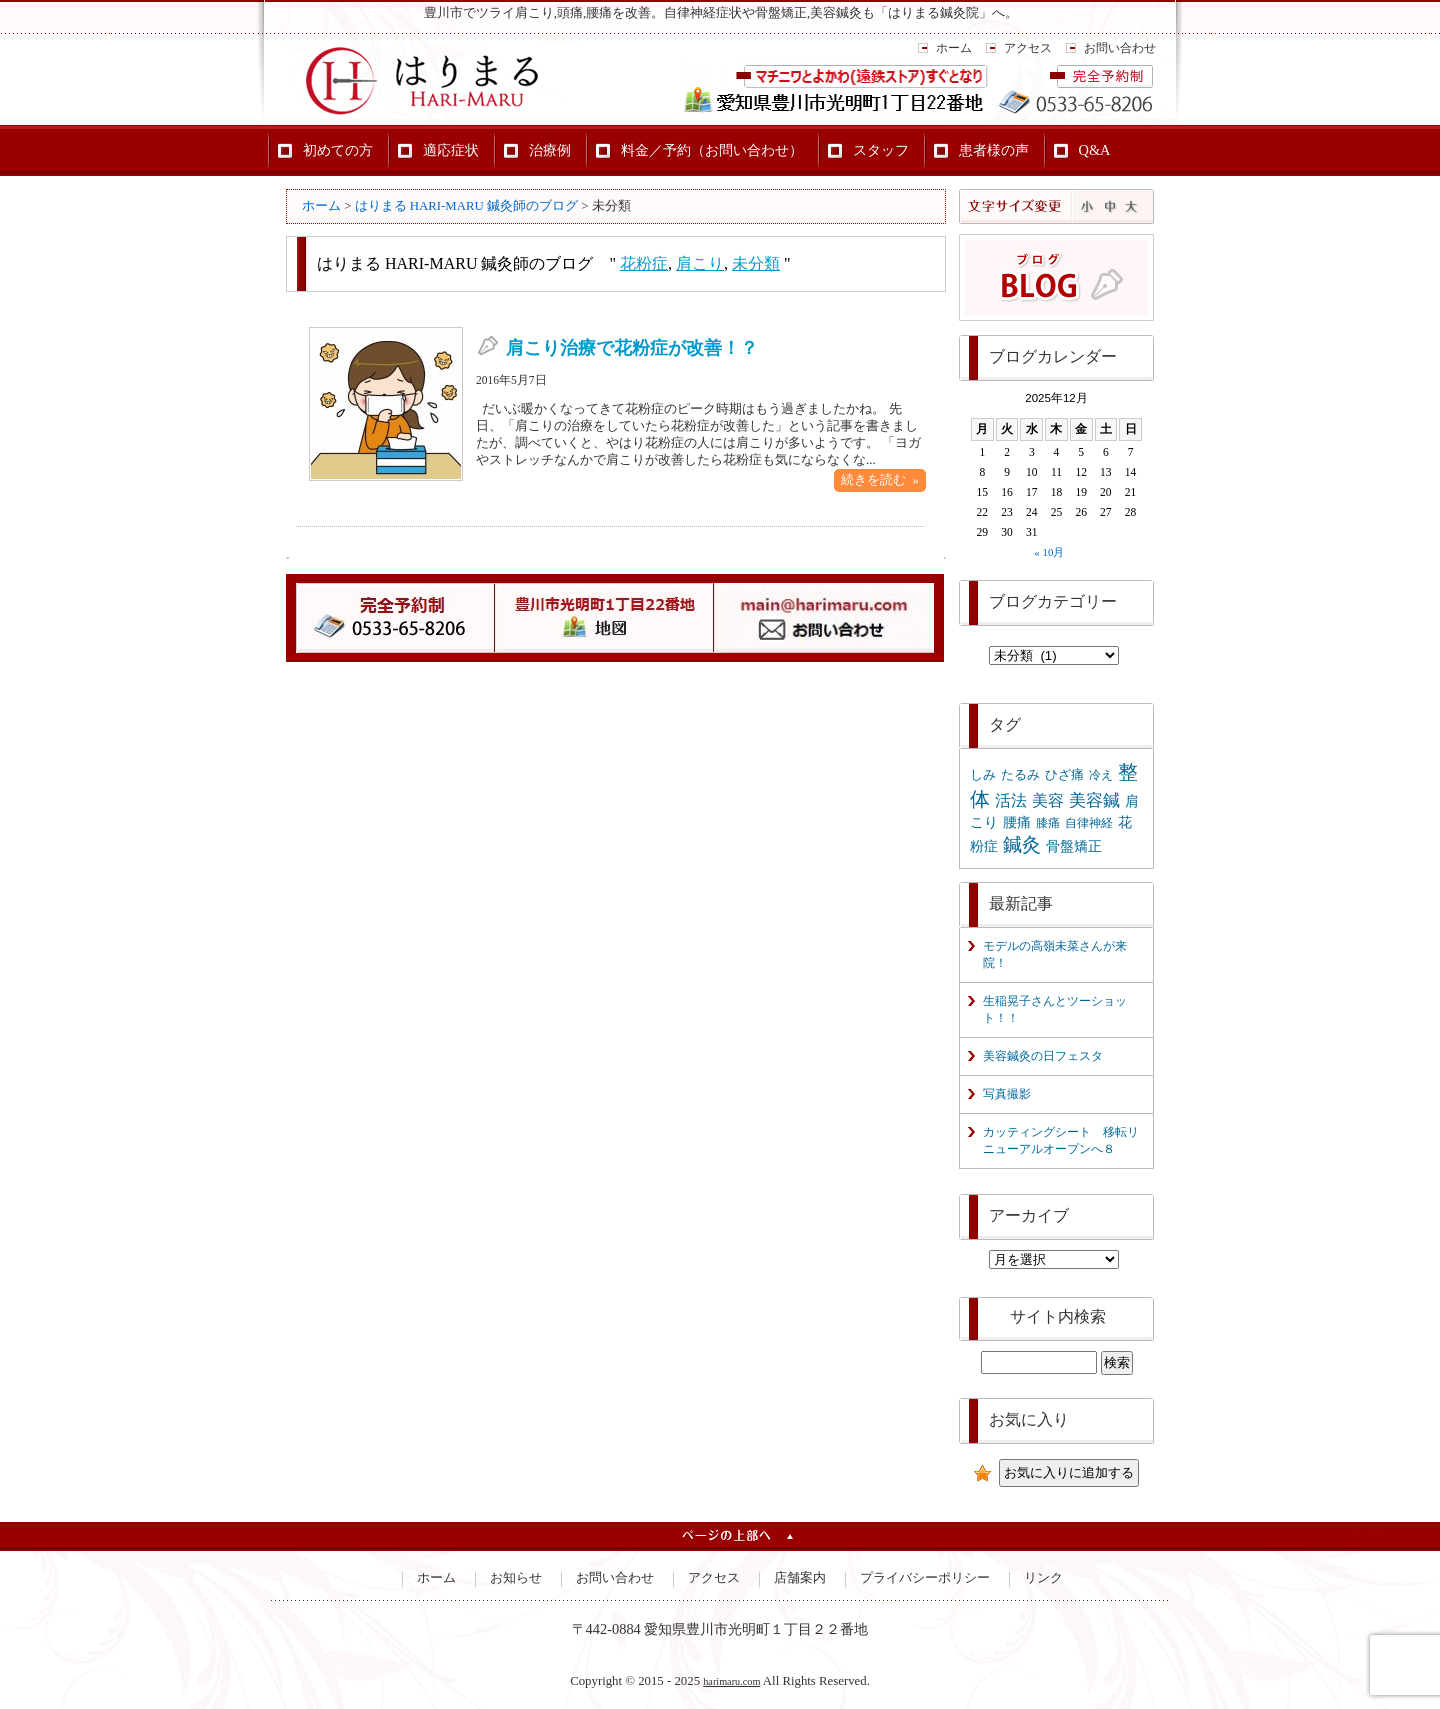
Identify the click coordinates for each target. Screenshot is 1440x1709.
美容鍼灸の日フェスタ (1043, 1056)
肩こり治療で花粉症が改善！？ (632, 348)
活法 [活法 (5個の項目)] (1011, 800)
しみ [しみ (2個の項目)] (983, 774)
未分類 (756, 263)
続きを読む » (880, 480)
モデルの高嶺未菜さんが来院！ (1055, 954)
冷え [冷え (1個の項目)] (1101, 775)
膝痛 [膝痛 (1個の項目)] (1048, 823)
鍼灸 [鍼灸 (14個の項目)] (1022, 844)
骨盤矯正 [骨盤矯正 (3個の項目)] (1074, 846)
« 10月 (1049, 552)
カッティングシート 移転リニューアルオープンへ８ (1061, 1140)
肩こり (700, 263)
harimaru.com (731, 1681)
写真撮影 (1007, 1094)
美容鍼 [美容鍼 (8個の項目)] (1094, 800)
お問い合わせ (1120, 48)
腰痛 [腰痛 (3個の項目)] (1017, 822)
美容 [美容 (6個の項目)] (1048, 800)
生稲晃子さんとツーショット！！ (1055, 1009)
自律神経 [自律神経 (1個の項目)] (1089, 823)
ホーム (954, 48)
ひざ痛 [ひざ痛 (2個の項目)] (1064, 774)
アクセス (1028, 48)
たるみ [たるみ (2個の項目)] (1020, 774)
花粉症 (644, 263)
